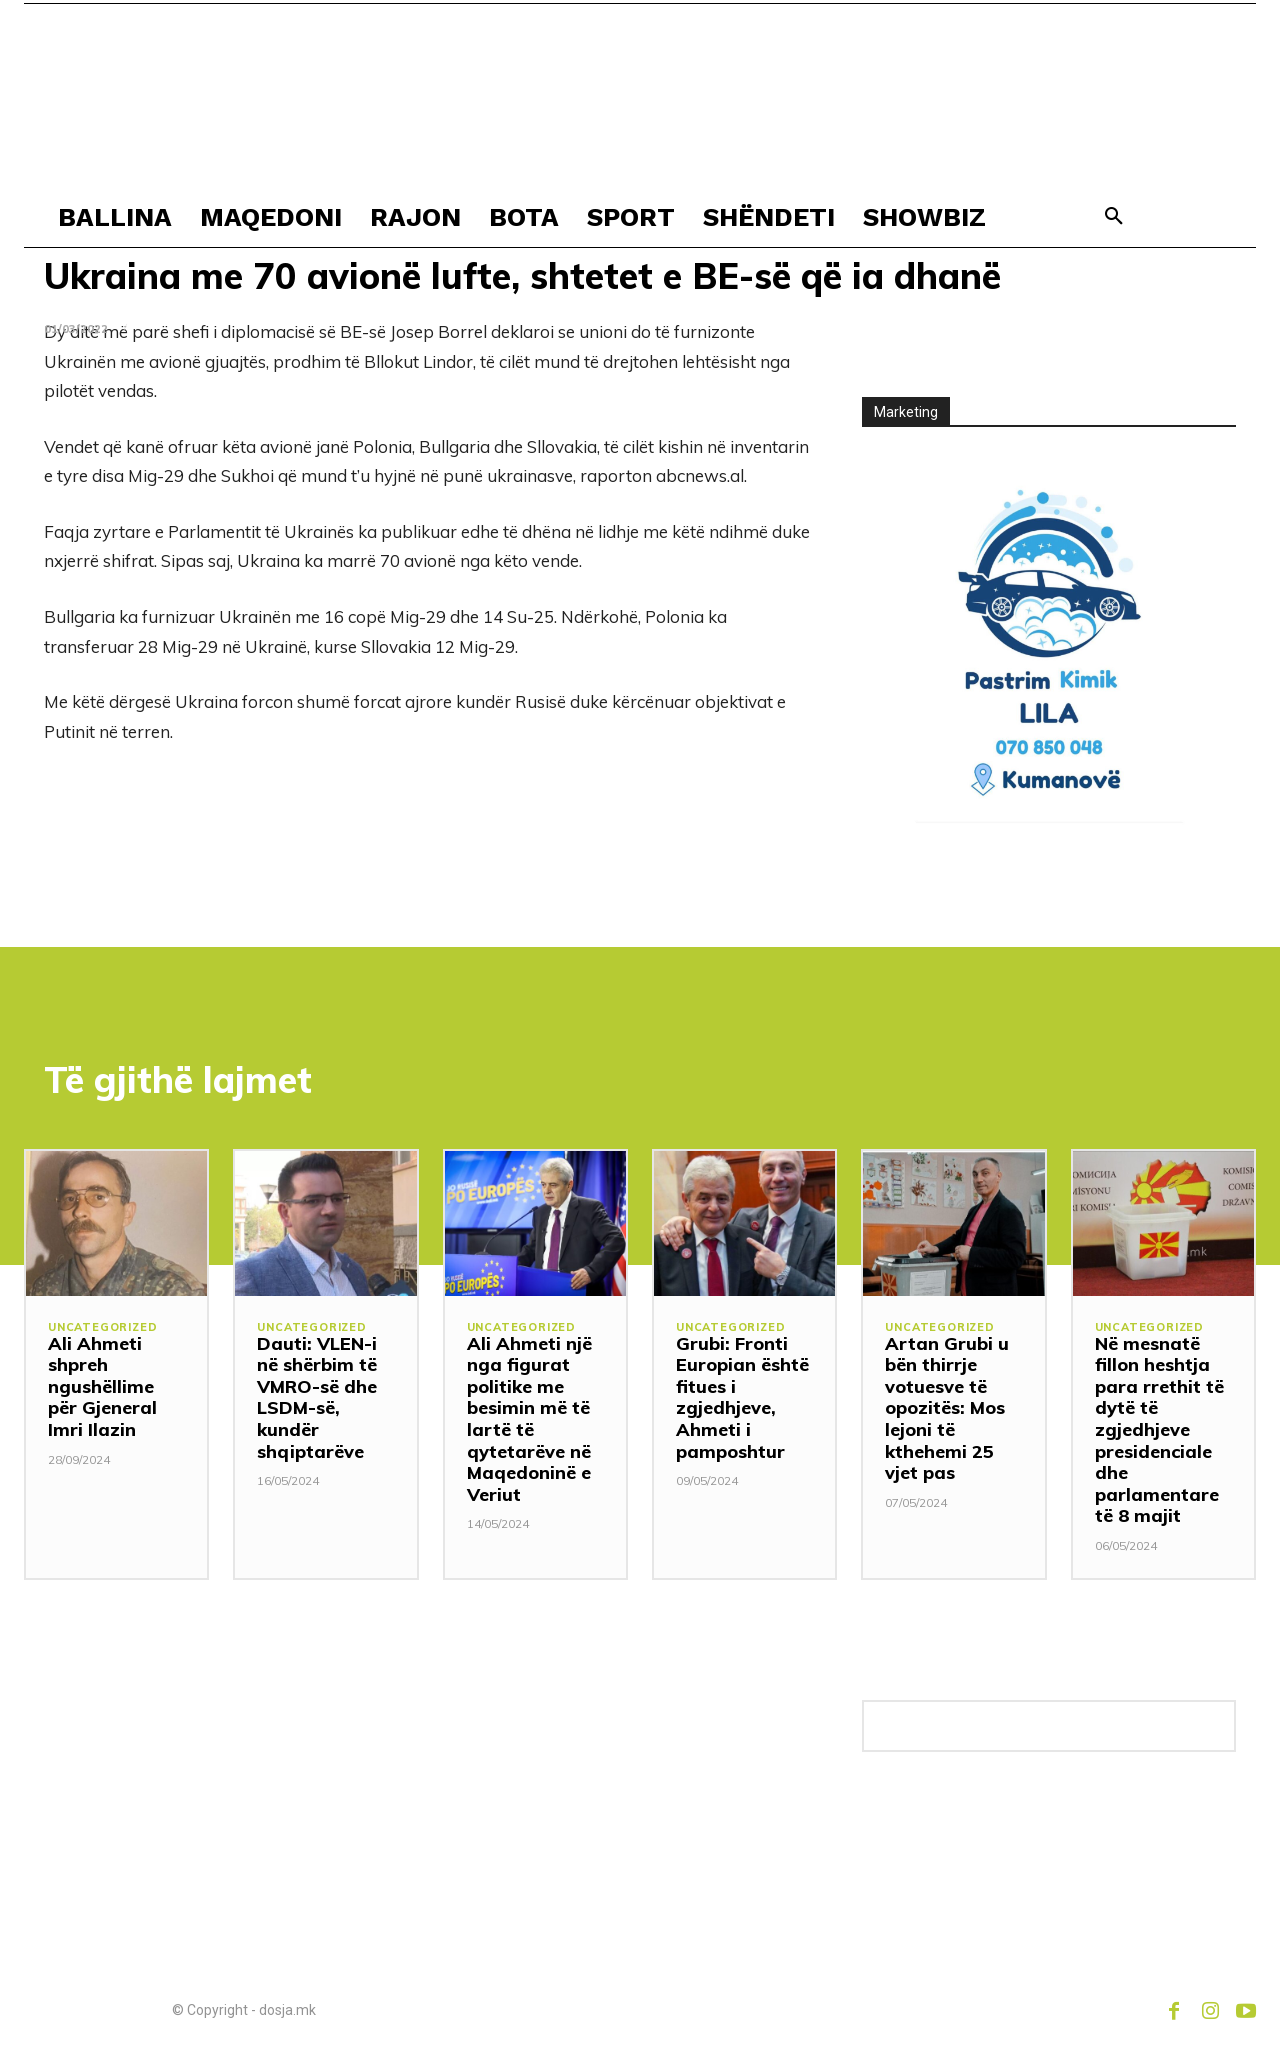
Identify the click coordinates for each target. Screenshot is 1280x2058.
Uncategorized (102, 1327)
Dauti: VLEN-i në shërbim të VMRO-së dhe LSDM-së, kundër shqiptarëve (317, 1397)
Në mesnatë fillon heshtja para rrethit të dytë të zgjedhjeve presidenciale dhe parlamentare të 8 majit (1159, 1430)
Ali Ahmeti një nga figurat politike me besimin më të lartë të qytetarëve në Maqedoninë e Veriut (529, 1419)
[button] (1114, 217)
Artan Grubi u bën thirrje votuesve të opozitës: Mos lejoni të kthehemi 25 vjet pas (947, 1408)
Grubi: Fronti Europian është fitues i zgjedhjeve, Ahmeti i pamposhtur (742, 1397)
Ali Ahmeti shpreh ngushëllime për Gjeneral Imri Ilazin (102, 1386)
